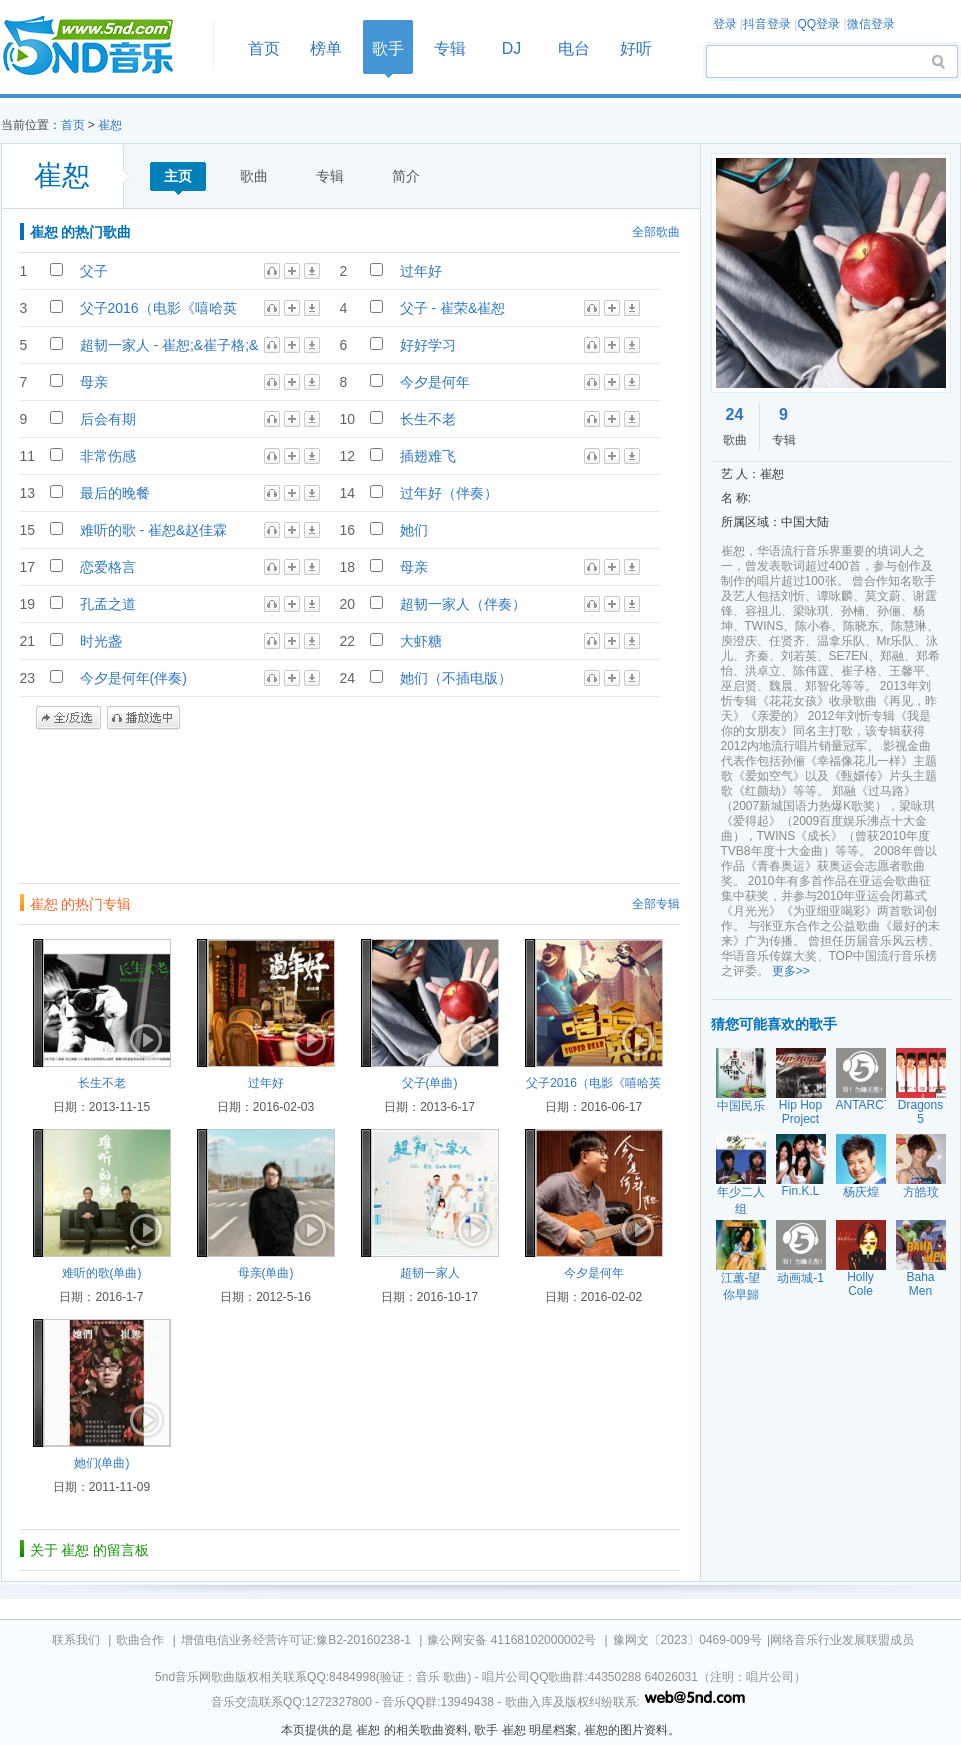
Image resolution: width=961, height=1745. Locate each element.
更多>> (791, 971)
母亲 (94, 382)
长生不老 (428, 419)
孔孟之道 (108, 604)
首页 (101, 46)
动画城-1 (800, 1278)
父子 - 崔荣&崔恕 (453, 308)
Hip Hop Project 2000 (800, 1119)
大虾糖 (421, 641)
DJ (512, 48)
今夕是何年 (435, 382)
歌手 (388, 48)
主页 (178, 176)
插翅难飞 (428, 456)
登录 (725, 24)
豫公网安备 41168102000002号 (511, 1640)
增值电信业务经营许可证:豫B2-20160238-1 (296, 1640)
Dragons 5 (920, 1112)
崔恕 (110, 125)
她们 (414, 530)
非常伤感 (108, 456)
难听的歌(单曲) (102, 1273)
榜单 (326, 48)
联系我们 (76, 1640)
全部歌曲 (656, 232)
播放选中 (143, 718)
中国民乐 (741, 1106)
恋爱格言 (108, 567)
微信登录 (871, 24)
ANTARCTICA (874, 1105)
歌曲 (254, 176)
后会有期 (108, 419)
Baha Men (920, 1284)
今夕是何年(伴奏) (133, 678)
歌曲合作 (140, 1640)
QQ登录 (818, 24)
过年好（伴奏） (449, 493)
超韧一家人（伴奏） (463, 604)
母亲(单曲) (266, 1273)
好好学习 (428, 345)
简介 (406, 176)
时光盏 (101, 641)
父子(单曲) (430, 1083)
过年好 (421, 271)
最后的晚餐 (115, 493)
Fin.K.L (800, 1191)
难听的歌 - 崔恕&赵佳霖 (154, 530)
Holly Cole (860, 1284)
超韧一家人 (430, 1273)
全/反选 (68, 718)
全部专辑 (656, 904)
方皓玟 (921, 1192)
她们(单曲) (102, 1463)
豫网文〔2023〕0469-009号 (687, 1640)
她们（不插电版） (456, 678)
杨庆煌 (861, 1192)
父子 (94, 271)
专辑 (450, 48)
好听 (636, 48)
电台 (574, 48)
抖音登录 (767, 24)
